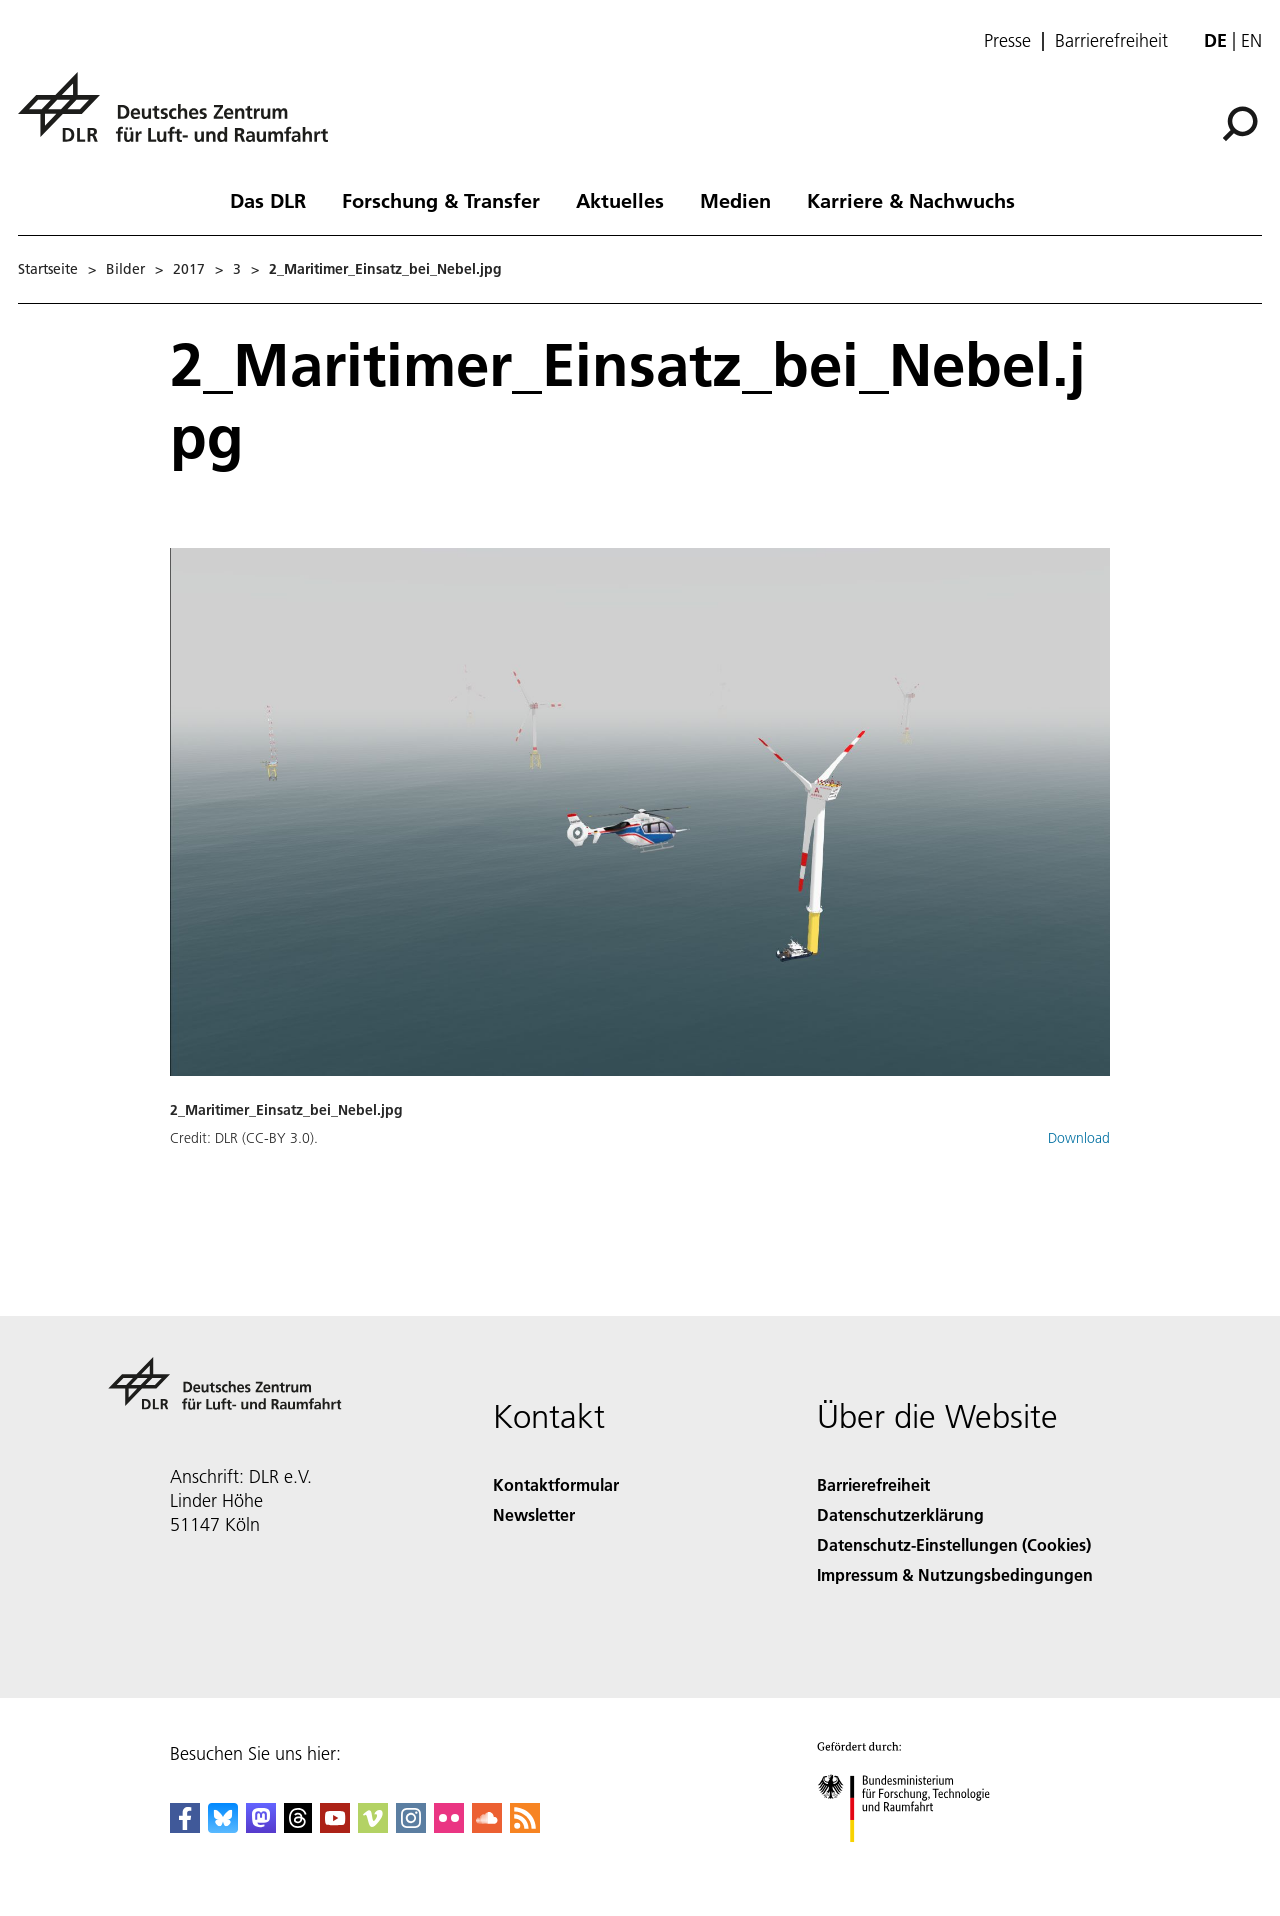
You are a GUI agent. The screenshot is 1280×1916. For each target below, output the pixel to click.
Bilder (125, 269)
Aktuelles (620, 200)
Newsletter (534, 1514)
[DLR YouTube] (335, 1826)
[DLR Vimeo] (373, 1826)
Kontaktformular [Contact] (556, 1484)
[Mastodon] (261, 1826)
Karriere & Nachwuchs (911, 200)
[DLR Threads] (298, 1826)
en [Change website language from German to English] (1251, 40)
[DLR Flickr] (449, 1826)
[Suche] (1240, 124)
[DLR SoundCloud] (487, 1826)
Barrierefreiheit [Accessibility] (873, 1484)
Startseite (48, 269)
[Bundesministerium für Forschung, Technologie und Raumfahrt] (914, 1859)
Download (1079, 1138)
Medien (735, 200)
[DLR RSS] (525, 1826)
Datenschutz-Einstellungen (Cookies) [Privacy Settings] (954, 1544)
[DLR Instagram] (411, 1826)
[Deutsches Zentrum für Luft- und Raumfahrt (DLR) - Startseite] (181, 118)
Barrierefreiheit (1111, 41)
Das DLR (268, 200)
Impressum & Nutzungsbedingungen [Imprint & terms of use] (955, 1574)
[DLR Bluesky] (223, 1826)
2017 (189, 269)
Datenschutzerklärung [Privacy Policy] (900, 1514)
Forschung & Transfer (441, 200)
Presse (1007, 41)
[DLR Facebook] (185, 1826)
